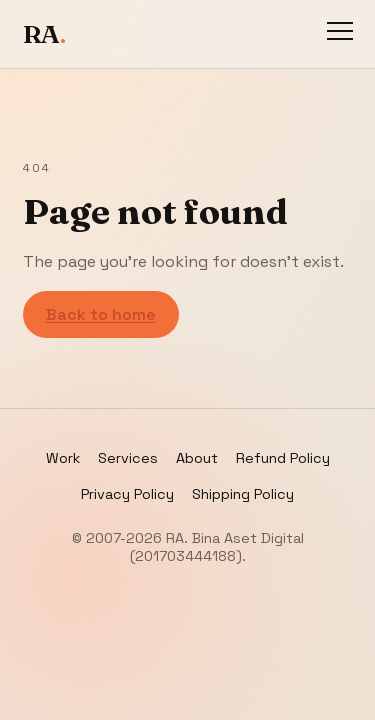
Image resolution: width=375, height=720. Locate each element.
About (197, 458)
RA (44, 34)
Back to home (101, 314)
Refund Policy (283, 458)
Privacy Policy (127, 494)
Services (128, 458)
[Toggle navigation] (340, 34)
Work (63, 458)
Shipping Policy (243, 494)
